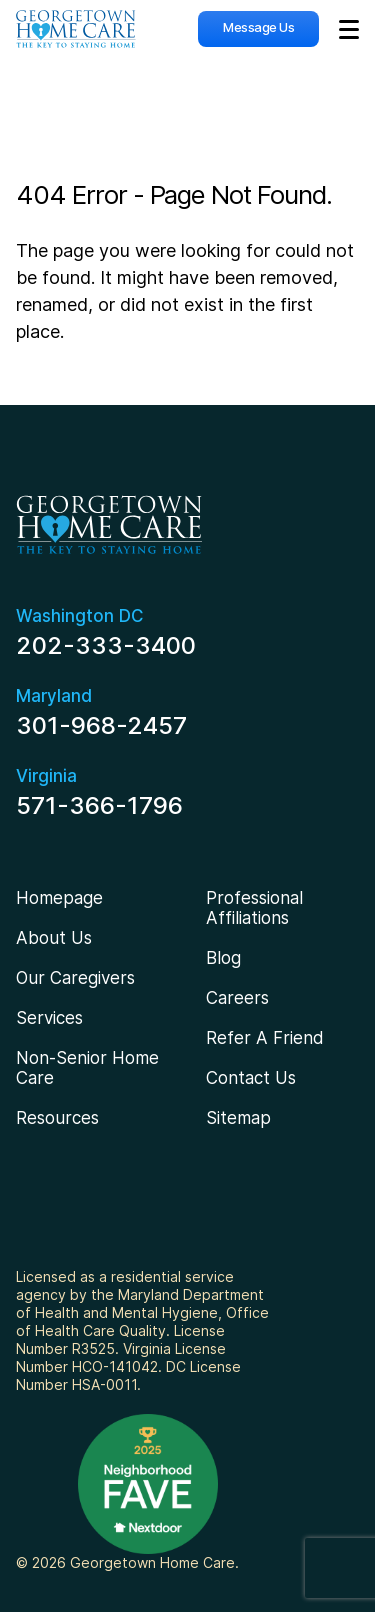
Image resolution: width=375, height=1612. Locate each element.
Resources (57, 1118)
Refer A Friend (265, 1038)
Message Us (258, 27)
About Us (54, 938)
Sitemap (238, 1118)
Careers (237, 998)
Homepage (59, 898)
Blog (223, 958)
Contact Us (251, 1078)
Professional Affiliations (254, 908)
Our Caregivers (75, 978)
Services (49, 1018)
